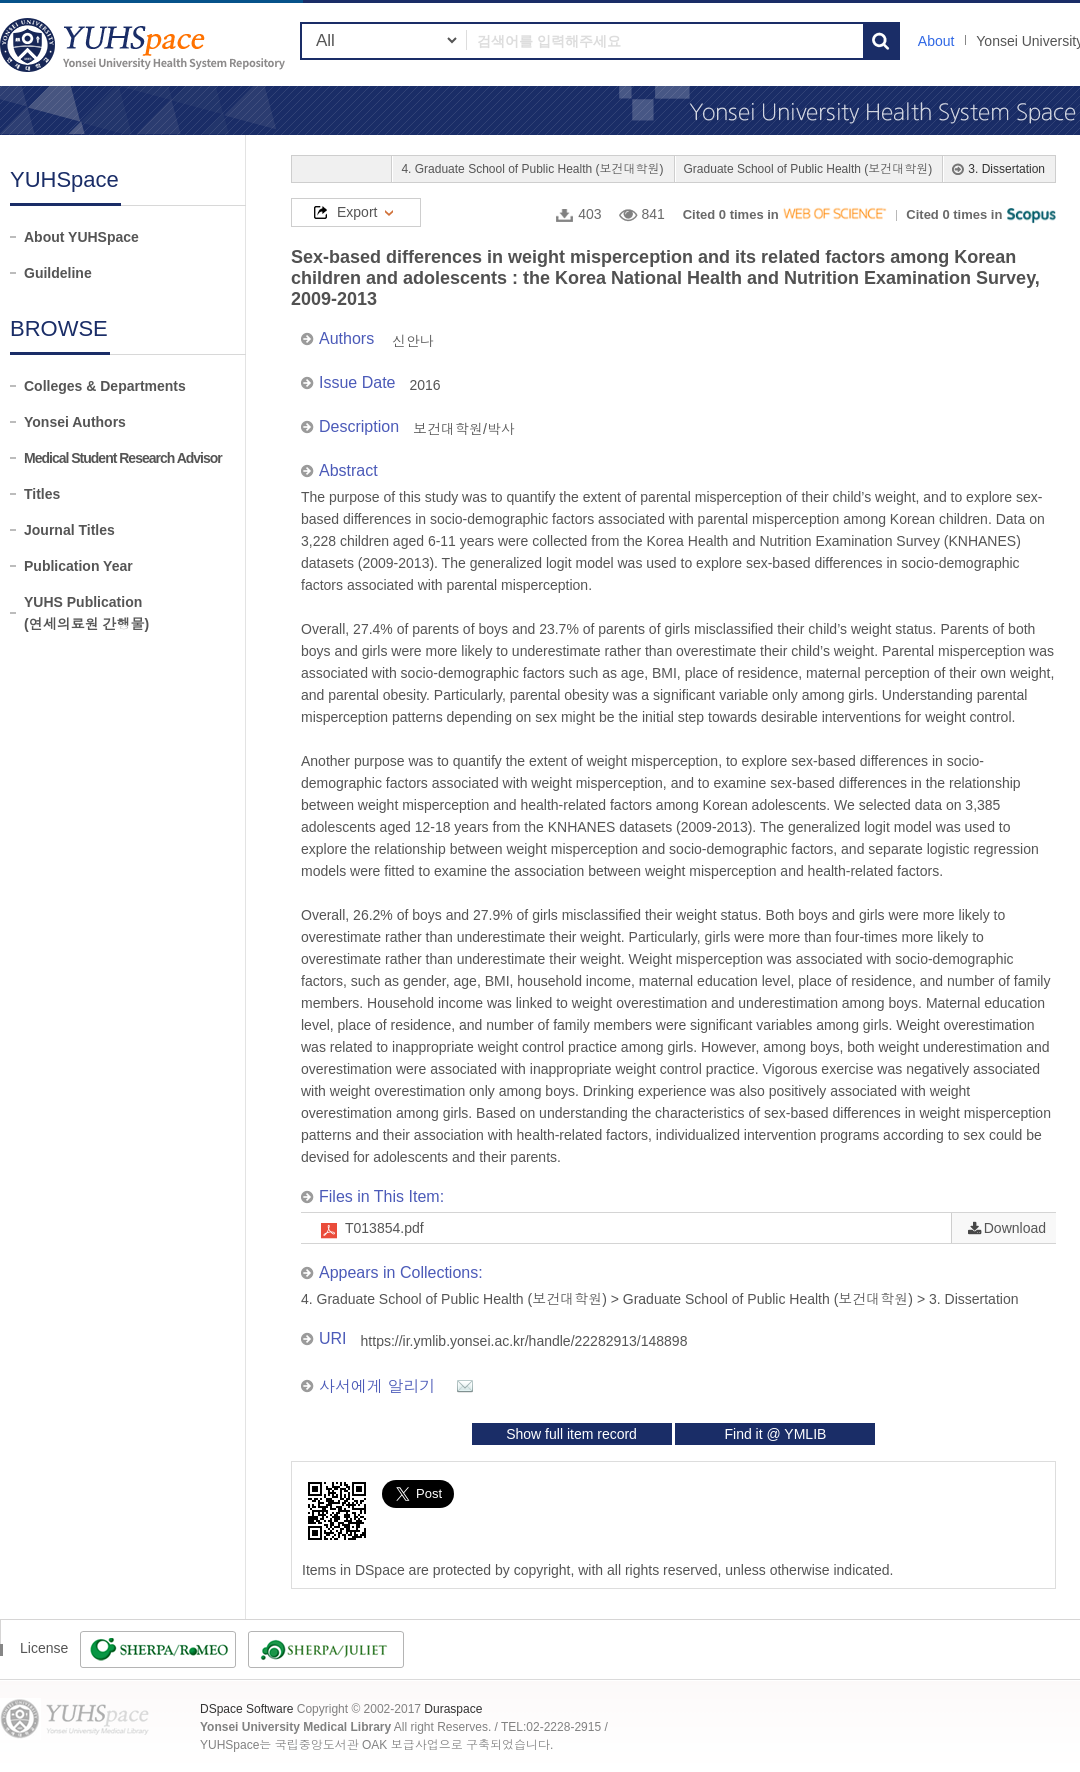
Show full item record (571, 1434)
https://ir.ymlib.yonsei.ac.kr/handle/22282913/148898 (524, 1341)
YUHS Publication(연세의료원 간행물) (86, 613)
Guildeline (58, 273)
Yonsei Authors (75, 422)
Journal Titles (69, 530)
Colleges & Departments (105, 386)
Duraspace (453, 1709)
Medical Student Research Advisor (123, 458)
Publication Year (78, 566)
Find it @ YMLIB (775, 1434)
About (936, 41)
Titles (42, 494)
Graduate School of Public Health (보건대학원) (808, 169)
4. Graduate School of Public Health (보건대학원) (532, 169)
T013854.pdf (384, 1228)
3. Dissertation (1006, 169)
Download (1015, 1228)
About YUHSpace (81, 237)
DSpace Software (246, 1709)
